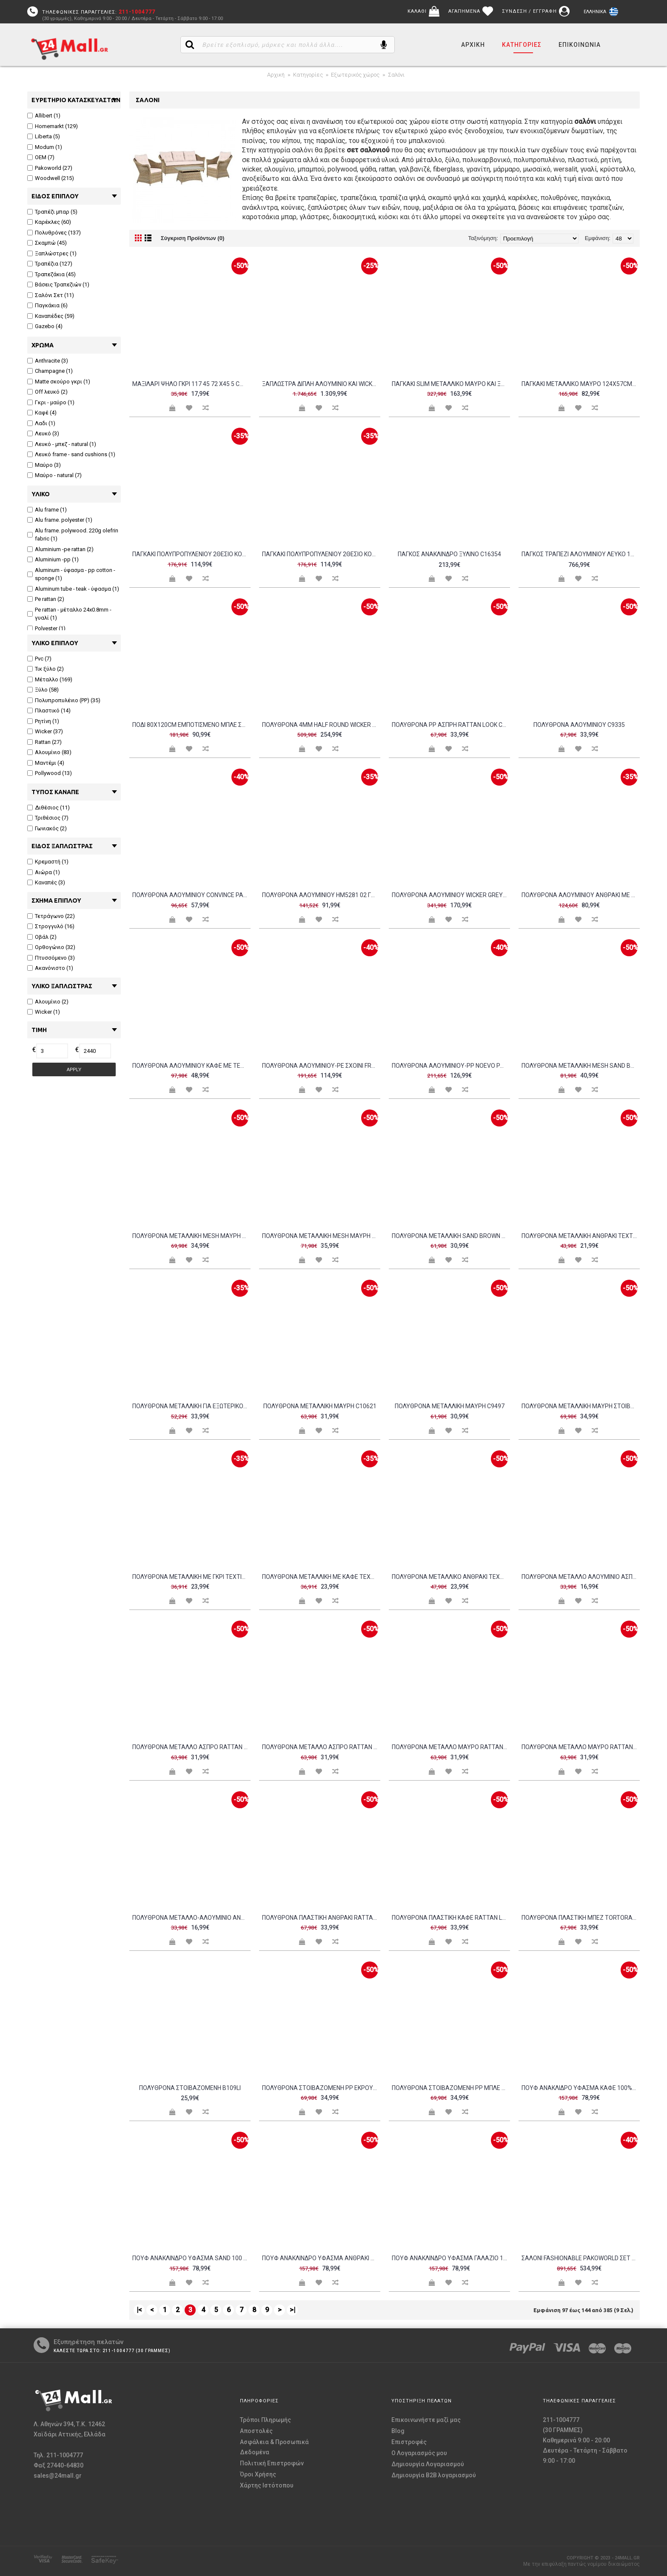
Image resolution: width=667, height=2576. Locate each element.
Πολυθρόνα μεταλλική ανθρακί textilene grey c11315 (581, 1235)
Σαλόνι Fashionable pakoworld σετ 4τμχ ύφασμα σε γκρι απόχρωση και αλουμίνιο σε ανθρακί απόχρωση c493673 (581, 2258)
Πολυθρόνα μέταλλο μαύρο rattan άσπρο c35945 (451, 1747)
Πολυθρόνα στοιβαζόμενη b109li (190, 2087)
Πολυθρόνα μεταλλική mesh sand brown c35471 (581, 1065)
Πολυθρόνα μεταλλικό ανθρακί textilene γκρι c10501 (451, 1576)
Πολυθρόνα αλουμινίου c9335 (579, 724)
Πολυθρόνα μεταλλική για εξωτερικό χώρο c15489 (191, 1406)
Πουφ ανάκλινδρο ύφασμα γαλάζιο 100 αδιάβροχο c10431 (451, 2258)
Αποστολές (256, 2430)
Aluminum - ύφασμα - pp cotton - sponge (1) (71, 574)
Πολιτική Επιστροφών (272, 2463)
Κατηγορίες (308, 74)
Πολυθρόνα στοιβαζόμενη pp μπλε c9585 (451, 2087)
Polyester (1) (46, 628)
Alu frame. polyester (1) (59, 520)
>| (292, 2310)
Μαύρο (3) (44, 465)
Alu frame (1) (47, 509)
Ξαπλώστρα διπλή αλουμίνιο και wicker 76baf (321, 383)
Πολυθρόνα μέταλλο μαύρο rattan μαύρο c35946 (581, 1747)
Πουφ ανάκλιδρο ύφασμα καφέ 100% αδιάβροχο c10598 (581, 2087)
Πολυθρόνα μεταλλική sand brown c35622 (451, 1235)
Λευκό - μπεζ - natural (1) (61, 444)
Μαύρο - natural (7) (54, 475)
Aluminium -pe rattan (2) (60, 549)
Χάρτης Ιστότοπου (267, 2485)
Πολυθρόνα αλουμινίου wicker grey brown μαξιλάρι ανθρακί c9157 (451, 895)
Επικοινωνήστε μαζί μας (426, 2419)
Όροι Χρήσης (258, 2474)
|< (139, 2310)
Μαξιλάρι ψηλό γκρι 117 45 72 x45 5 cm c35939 (191, 383)
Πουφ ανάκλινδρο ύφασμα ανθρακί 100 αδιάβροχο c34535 (321, 2258)
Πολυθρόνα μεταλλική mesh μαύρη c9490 (321, 1235)
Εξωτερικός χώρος (355, 74)
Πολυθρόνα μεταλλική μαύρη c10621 (319, 1406)
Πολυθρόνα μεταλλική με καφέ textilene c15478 (321, 1576)
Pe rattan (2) (45, 599)
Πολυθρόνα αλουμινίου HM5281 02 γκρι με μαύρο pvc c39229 (321, 895)
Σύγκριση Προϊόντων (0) (192, 238)
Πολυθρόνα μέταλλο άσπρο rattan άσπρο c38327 (191, 1747)
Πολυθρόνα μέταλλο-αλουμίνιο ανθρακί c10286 (191, 1917)
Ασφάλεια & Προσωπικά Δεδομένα (274, 2447)
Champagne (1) (50, 371)
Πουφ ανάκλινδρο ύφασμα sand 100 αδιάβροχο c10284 (191, 2258)
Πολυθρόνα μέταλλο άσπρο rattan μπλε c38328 (321, 1747)
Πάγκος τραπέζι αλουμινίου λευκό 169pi (581, 554)
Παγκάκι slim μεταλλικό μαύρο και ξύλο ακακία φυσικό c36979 (451, 383)
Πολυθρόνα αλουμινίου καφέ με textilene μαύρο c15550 (191, 1065)
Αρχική (276, 74)
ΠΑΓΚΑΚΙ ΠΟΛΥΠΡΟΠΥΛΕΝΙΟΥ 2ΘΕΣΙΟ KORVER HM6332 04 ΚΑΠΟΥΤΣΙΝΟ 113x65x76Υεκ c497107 (191, 554)
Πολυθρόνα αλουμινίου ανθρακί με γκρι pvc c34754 (581, 895)
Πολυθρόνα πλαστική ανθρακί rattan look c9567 (321, 1917)
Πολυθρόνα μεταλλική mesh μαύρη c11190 (191, 1235)
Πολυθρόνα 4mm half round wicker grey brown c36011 (321, 724)
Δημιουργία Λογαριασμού (427, 2464)
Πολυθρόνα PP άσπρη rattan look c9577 (451, 724)
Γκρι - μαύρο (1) (50, 402)
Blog (398, 2430)
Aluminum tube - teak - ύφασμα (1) (73, 589)
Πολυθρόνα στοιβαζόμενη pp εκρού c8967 (321, 2087)
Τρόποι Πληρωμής (265, 2419)
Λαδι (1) (41, 423)
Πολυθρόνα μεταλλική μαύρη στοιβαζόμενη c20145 (581, 1406)
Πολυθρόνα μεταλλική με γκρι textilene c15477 (191, 1576)
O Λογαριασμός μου (419, 2453)
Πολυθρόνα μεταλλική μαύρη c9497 (450, 1406)
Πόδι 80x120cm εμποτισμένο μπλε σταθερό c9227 (191, 724)
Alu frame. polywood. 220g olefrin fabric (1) (72, 534)
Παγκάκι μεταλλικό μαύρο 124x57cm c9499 (581, 383)
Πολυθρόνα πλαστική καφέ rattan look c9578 (451, 1917)
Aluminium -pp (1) (53, 559)
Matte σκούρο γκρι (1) (58, 381)
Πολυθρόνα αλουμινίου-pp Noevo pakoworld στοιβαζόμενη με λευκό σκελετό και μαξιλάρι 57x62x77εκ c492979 (451, 1065)
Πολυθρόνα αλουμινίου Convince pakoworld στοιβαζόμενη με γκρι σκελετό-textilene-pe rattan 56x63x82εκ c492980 (191, 895)
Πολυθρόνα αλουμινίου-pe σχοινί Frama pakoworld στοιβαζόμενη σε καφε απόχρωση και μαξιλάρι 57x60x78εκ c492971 (321, 1065)
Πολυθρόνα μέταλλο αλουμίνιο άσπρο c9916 (581, 1576)
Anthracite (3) (47, 360)
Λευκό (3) (43, 433)
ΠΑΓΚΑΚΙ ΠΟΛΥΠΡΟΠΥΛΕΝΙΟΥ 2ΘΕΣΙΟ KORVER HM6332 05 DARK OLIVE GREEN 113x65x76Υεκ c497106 (321, 554)
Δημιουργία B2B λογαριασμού (433, 2475)
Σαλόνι (396, 74)
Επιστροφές (409, 2442)
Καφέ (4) (42, 412)
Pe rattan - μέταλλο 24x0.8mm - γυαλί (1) (69, 613)
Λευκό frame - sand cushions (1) (71, 454)
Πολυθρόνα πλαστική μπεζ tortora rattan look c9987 (581, 1917)
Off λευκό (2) (47, 392)
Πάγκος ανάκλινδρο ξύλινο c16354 (449, 554)
